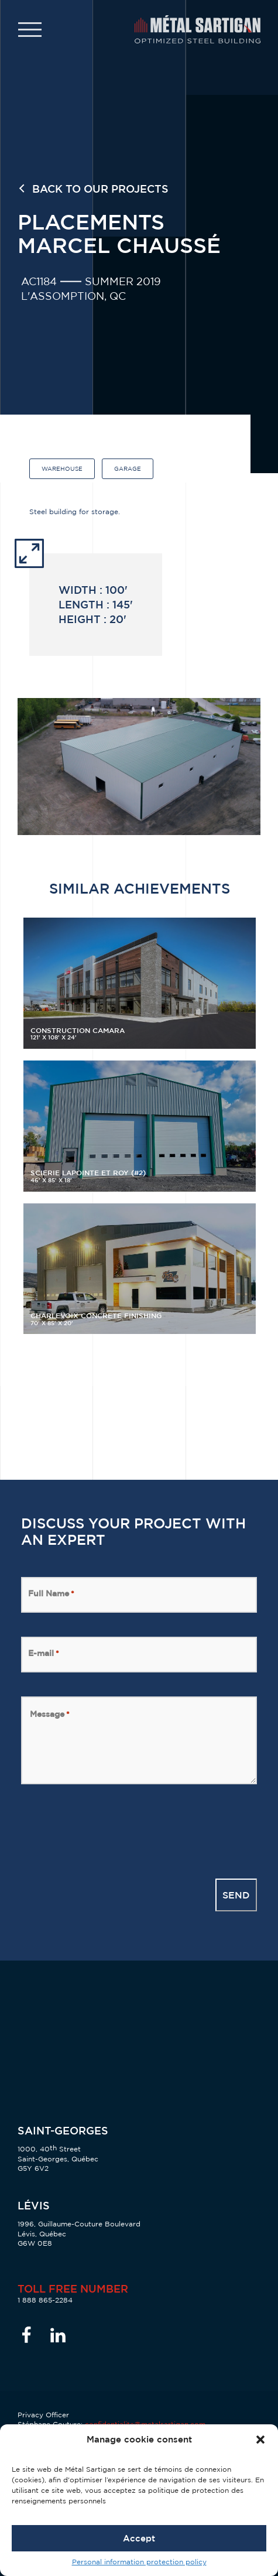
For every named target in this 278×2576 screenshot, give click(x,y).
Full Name (51, 1593)
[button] (260, 2439)
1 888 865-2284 (45, 2300)
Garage (127, 469)
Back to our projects (100, 188)
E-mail (43, 1653)
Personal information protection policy (139, 2561)
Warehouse (62, 469)
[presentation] (110, 1831)
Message (50, 1714)
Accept (139, 2538)
